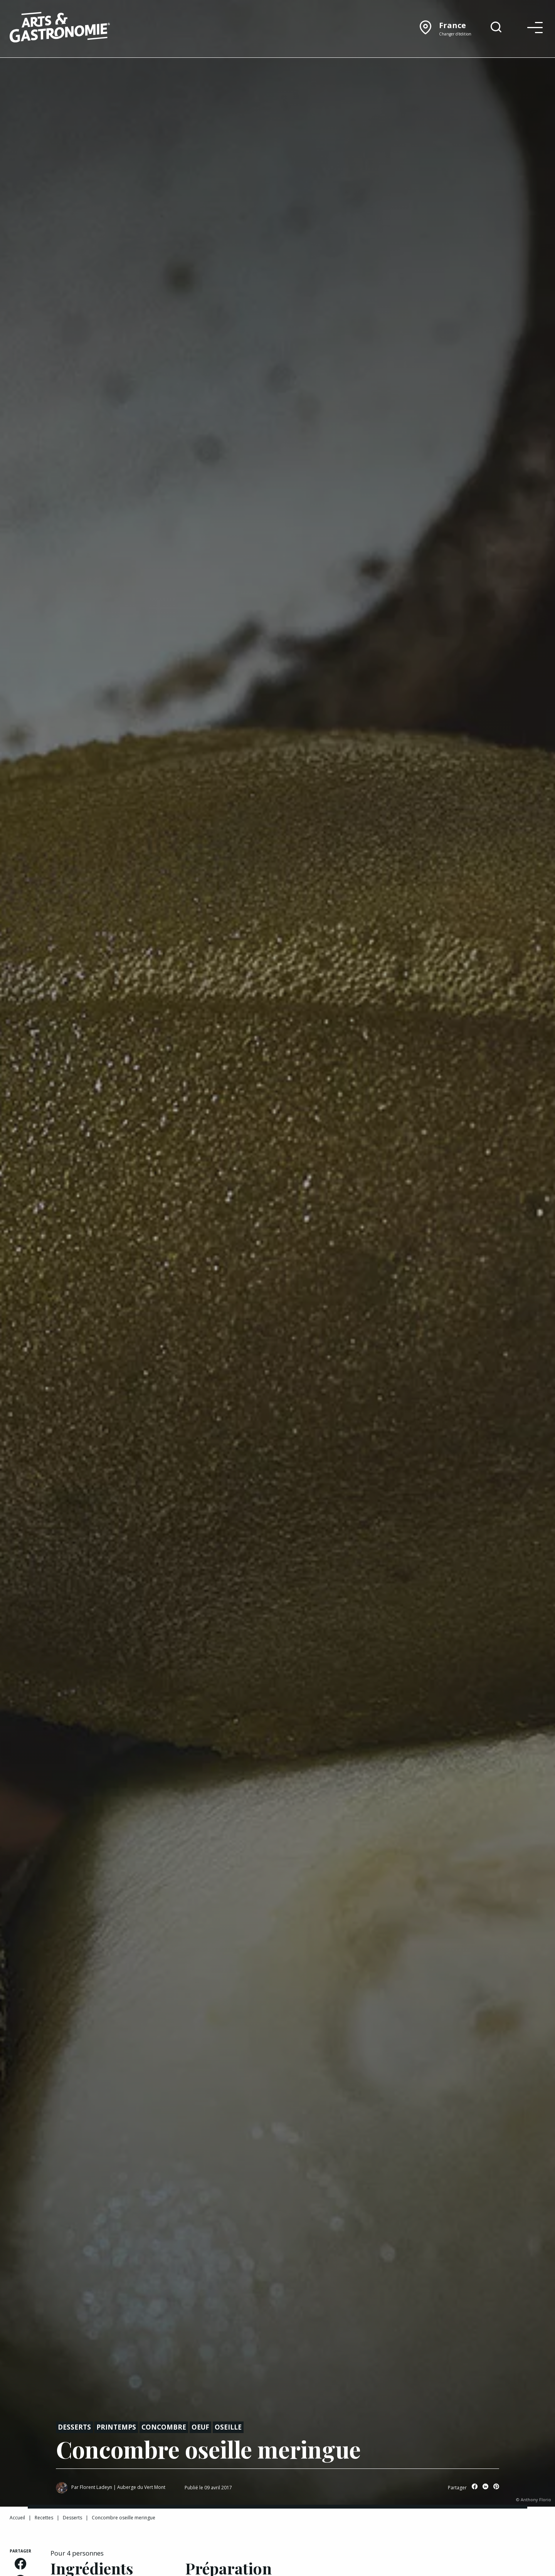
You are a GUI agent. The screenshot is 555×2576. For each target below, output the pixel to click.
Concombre (163, 2427)
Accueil (17, 2517)
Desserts (74, 2427)
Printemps (116, 2427)
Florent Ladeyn (96, 2487)
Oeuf (200, 2427)
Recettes (44, 2517)
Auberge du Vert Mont (141, 2487)
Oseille (228, 2427)
